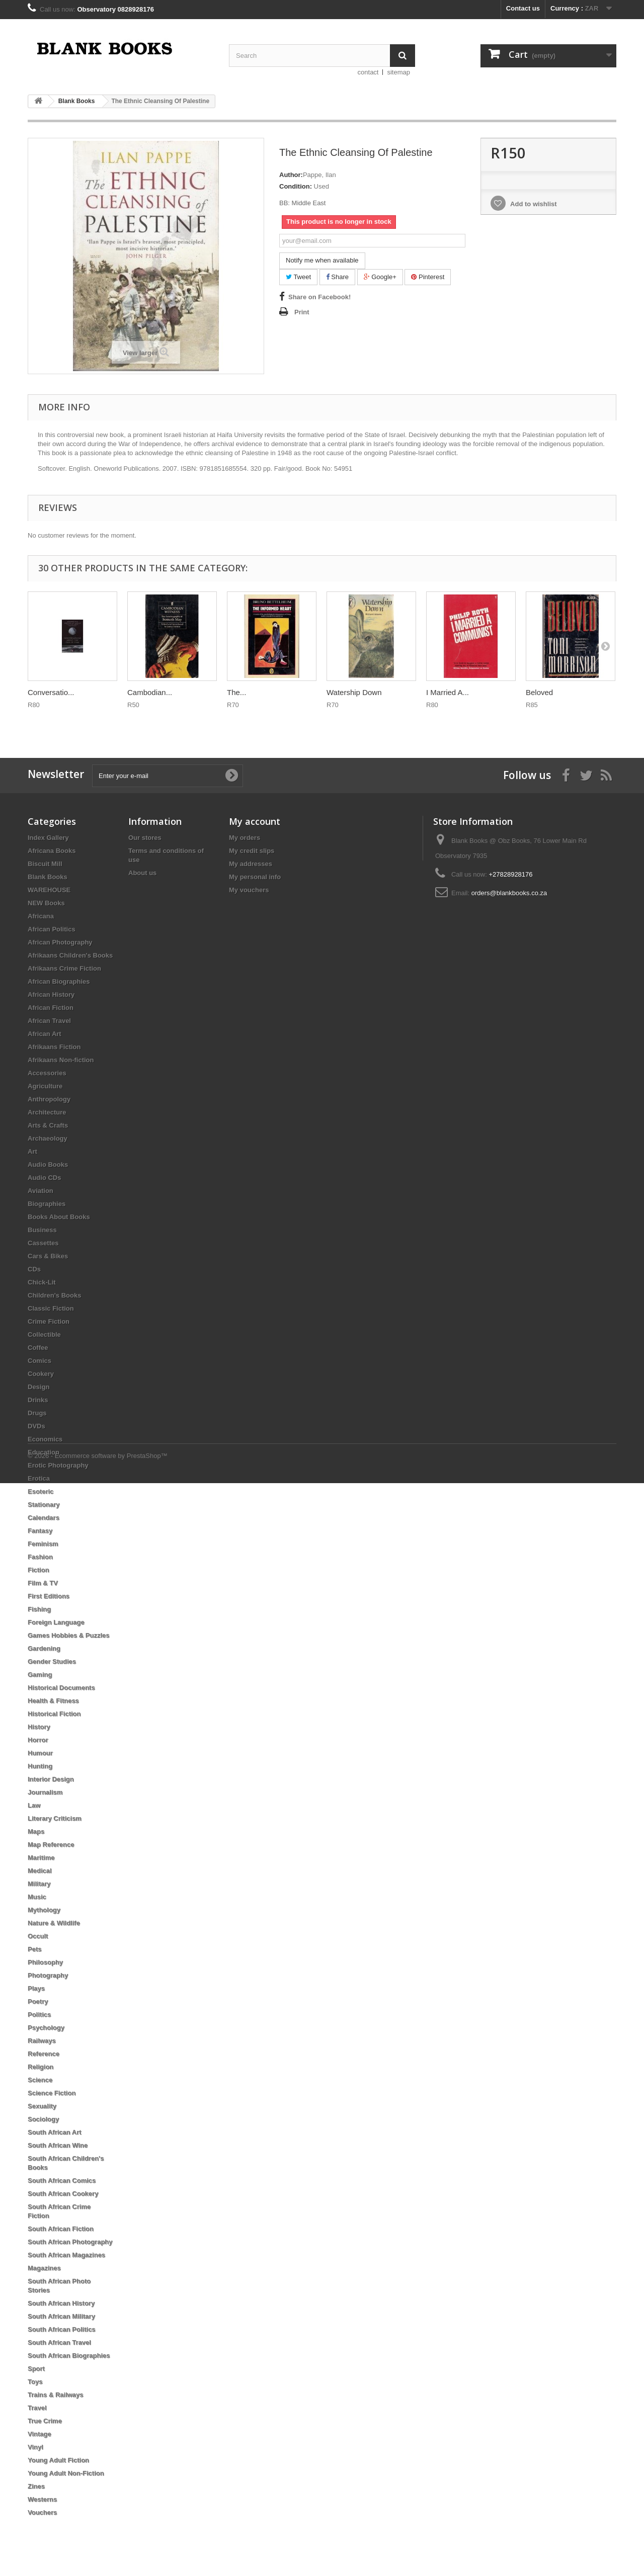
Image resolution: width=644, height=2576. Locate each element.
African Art (44, 1034)
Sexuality (42, 2106)
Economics (45, 1439)
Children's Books (54, 1295)
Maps (36, 1831)
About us (142, 873)
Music (37, 1897)
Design (38, 1387)
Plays (36, 1988)
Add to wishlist (533, 204)
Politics (39, 2014)
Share (337, 277)
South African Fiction (61, 2228)
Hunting (40, 1766)
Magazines (44, 2268)
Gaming (40, 1674)
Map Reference (51, 1844)
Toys (35, 2381)
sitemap (398, 72)
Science (40, 2080)
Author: (291, 175)
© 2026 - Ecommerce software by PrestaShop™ (98, 2548)
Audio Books (48, 1164)
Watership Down (354, 692)
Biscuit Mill (45, 864)
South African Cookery (63, 2193)
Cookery (41, 1374)
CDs (34, 1269)
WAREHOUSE (49, 890)
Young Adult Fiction (58, 2460)
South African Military (61, 2316)
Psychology (46, 2027)
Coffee (38, 1347)
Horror (38, 1740)
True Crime (45, 2421)
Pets (34, 1949)
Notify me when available (322, 260)
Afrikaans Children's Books (70, 955)
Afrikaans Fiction (54, 1047)
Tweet (298, 277)
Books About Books (59, 1217)
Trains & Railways (56, 2394)
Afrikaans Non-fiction (61, 1060)
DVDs (36, 1426)
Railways (42, 2040)
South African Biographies (69, 2355)
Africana (41, 916)
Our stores (145, 837)
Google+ (380, 277)
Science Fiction (51, 2093)
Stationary (44, 1504)
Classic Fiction (51, 1308)
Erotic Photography (58, 1465)
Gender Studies (52, 1661)
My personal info (255, 877)
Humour (40, 1753)
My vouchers (249, 890)
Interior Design (51, 1779)
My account (254, 821)
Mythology (44, 1910)
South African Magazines (66, 2255)
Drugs (37, 1413)
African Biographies (59, 981)
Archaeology (47, 1138)
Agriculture (45, 1086)
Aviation (40, 1190)
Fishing (39, 1609)
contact (368, 72)
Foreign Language (56, 1622)
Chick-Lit (42, 1282)
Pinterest (427, 277)
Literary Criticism (55, 1818)
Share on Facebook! (319, 297)
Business (42, 1230)
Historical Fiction (54, 1714)
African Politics (51, 929)
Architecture (47, 1112)
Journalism (45, 1792)
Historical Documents (61, 1687)
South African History (61, 2303)
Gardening (44, 1648)
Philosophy (45, 1962)
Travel (37, 2408)
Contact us (523, 8)
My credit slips (251, 850)
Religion (40, 2067)
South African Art (55, 2132)
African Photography (60, 942)
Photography (48, 1975)
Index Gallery (48, 837)
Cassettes (43, 1243)
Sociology (43, 2119)
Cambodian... (149, 692)
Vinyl (35, 2447)
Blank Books (47, 877)
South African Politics (62, 2329)
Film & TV (43, 1583)
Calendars (43, 1517)
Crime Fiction (48, 1321)
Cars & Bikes (48, 1256)
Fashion (40, 1557)
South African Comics (62, 2180)
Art (32, 1151)
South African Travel (59, 2342)
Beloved (539, 692)
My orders (244, 837)
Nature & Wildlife (54, 1923)
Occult (38, 1936)
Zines (36, 2486)
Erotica (39, 1478)
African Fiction (50, 1007)
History (39, 1727)
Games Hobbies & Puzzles (69, 1635)
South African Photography (70, 2242)
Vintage (39, 2434)
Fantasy (40, 1530)
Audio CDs (44, 1177)
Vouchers (42, 2512)
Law (34, 1805)
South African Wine (58, 2145)
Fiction (38, 1570)
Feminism (43, 1544)
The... (236, 692)
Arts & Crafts (48, 1125)
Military (39, 1883)
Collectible (44, 1334)
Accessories (47, 1073)
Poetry (38, 2001)
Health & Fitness (53, 1700)
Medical (40, 1870)
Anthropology (49, 1099)
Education (43, 1452)
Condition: (295, 186)
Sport (36, 2368)
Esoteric (40, 1491)
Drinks (38, 1400)
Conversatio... (51, 692)
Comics (39, 1360)
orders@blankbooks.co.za (509, 893)
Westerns (42, 2499)
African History (51, 994)
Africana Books (51, 850)
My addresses (250, 864)
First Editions (48, 1596)
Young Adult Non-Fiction (66, 2473)
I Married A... (447, 692)
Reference (43, 2053)
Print (301, 312)
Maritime (41, 1857)
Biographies (46, 1204)
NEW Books (46, 903)
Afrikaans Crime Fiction (64, 968)
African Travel (49, 1020)
